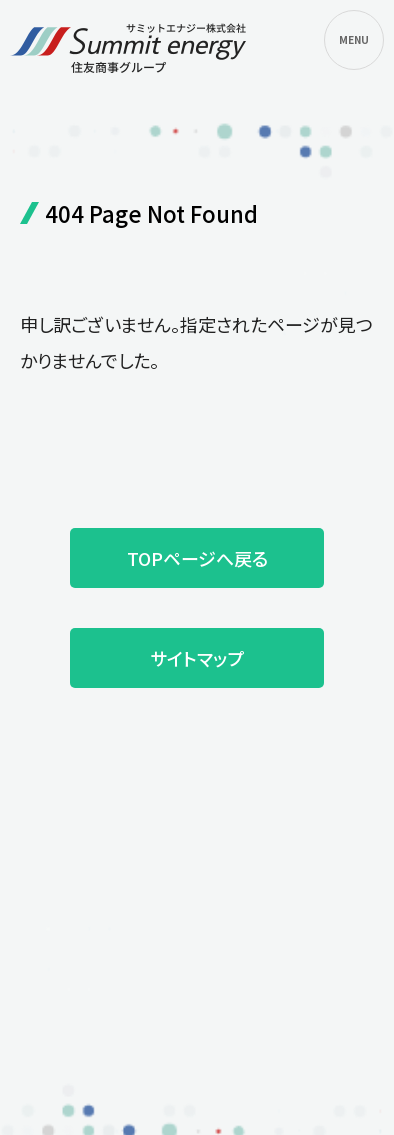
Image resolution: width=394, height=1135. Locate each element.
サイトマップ (197, 658)
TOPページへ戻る (197, 558)
